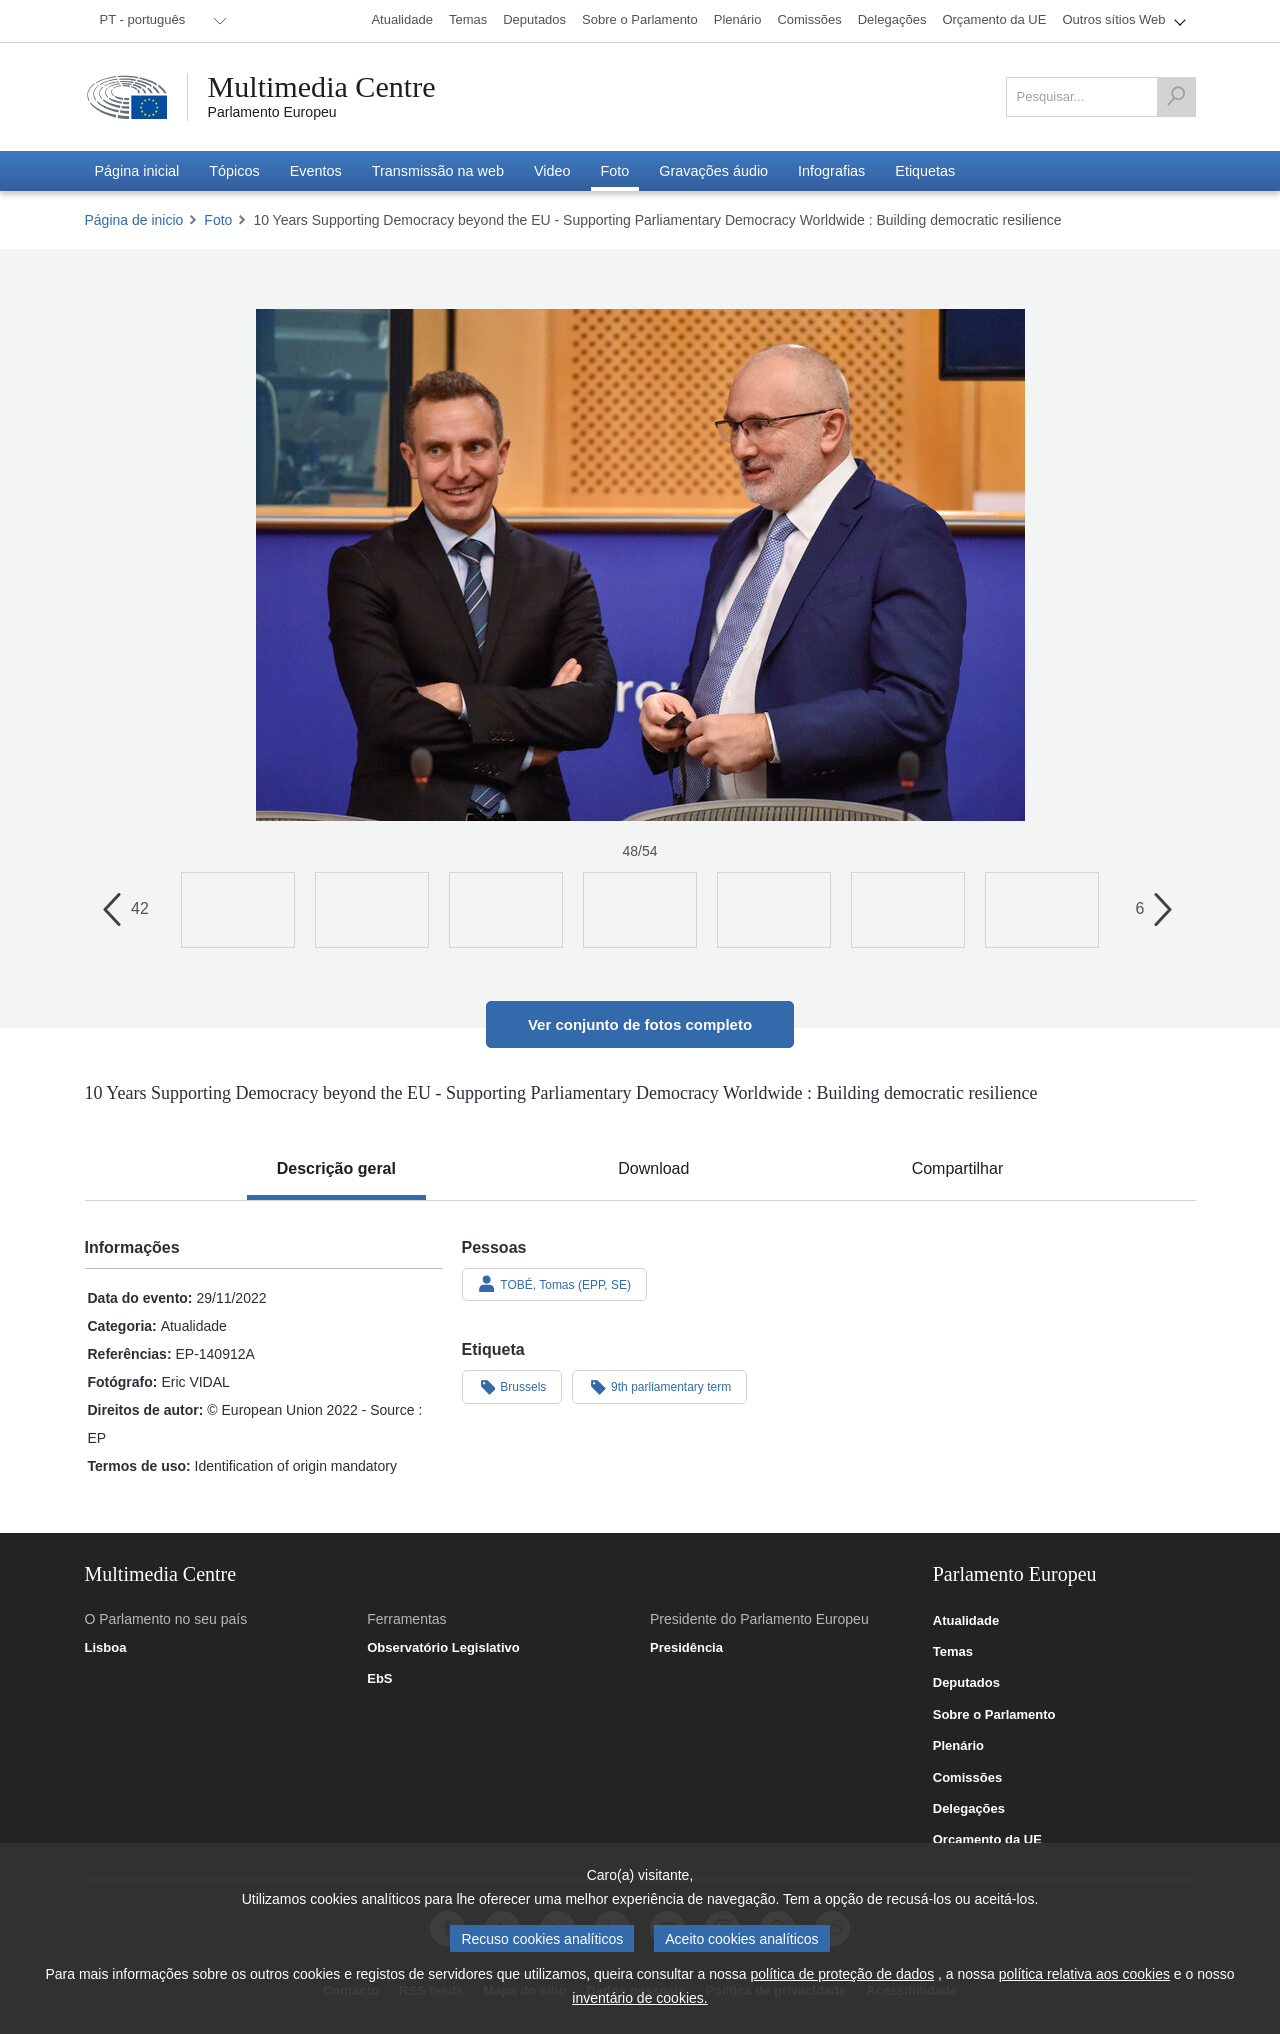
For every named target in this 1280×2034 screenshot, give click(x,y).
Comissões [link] (967, 1778)
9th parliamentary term (659, 1386)
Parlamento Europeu (272, 112)
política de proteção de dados (842, 1974)
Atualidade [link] (966, 1621)
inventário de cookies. (639, 1998)
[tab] (336, 1169)
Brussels (512, 1386)
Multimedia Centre (322, 87)
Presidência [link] (686, 1648)
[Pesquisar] (1176, 97)
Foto (218, 220)
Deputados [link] (966, 1683)
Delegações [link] (969, 1809)
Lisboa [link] (106, 1648)
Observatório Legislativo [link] (443, 1648)
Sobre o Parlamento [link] (994, 1715)
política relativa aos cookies (1084, 1974)
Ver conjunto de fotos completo (640, 1024)
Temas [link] (953, 1652)
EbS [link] (379, 1679)
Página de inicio (134, 220)
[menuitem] (160, 21)
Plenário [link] (958, 1746)
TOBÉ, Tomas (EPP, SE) (555, 1284)
